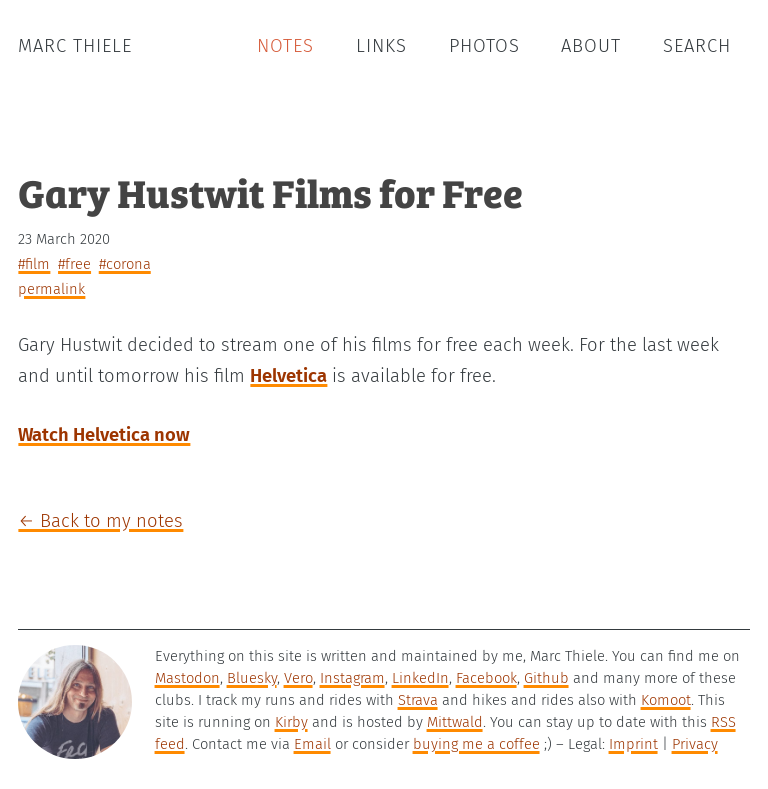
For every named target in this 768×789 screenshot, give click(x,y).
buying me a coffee (476, 744)
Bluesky (252, 678)
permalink (51, 289)
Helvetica (288, 376)
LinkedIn (420, 678)
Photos (484, 46)
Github (546, 678)
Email (312, 744)
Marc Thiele (75, 46)
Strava (418, 700)
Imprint (633, 744)
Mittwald (455, 722)
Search (697, 46)
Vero (298, 678)
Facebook (486, 678)
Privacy (695, 744)
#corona (125, 264)
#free (74, 264)
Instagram (352, 678)
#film (34, 264)
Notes (285, 46)
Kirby (291, 722)
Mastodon (187, 678)
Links (381, 46)
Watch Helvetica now (104, 435)
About (591, 46)
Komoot (666, 700)
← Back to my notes (100, 521)
